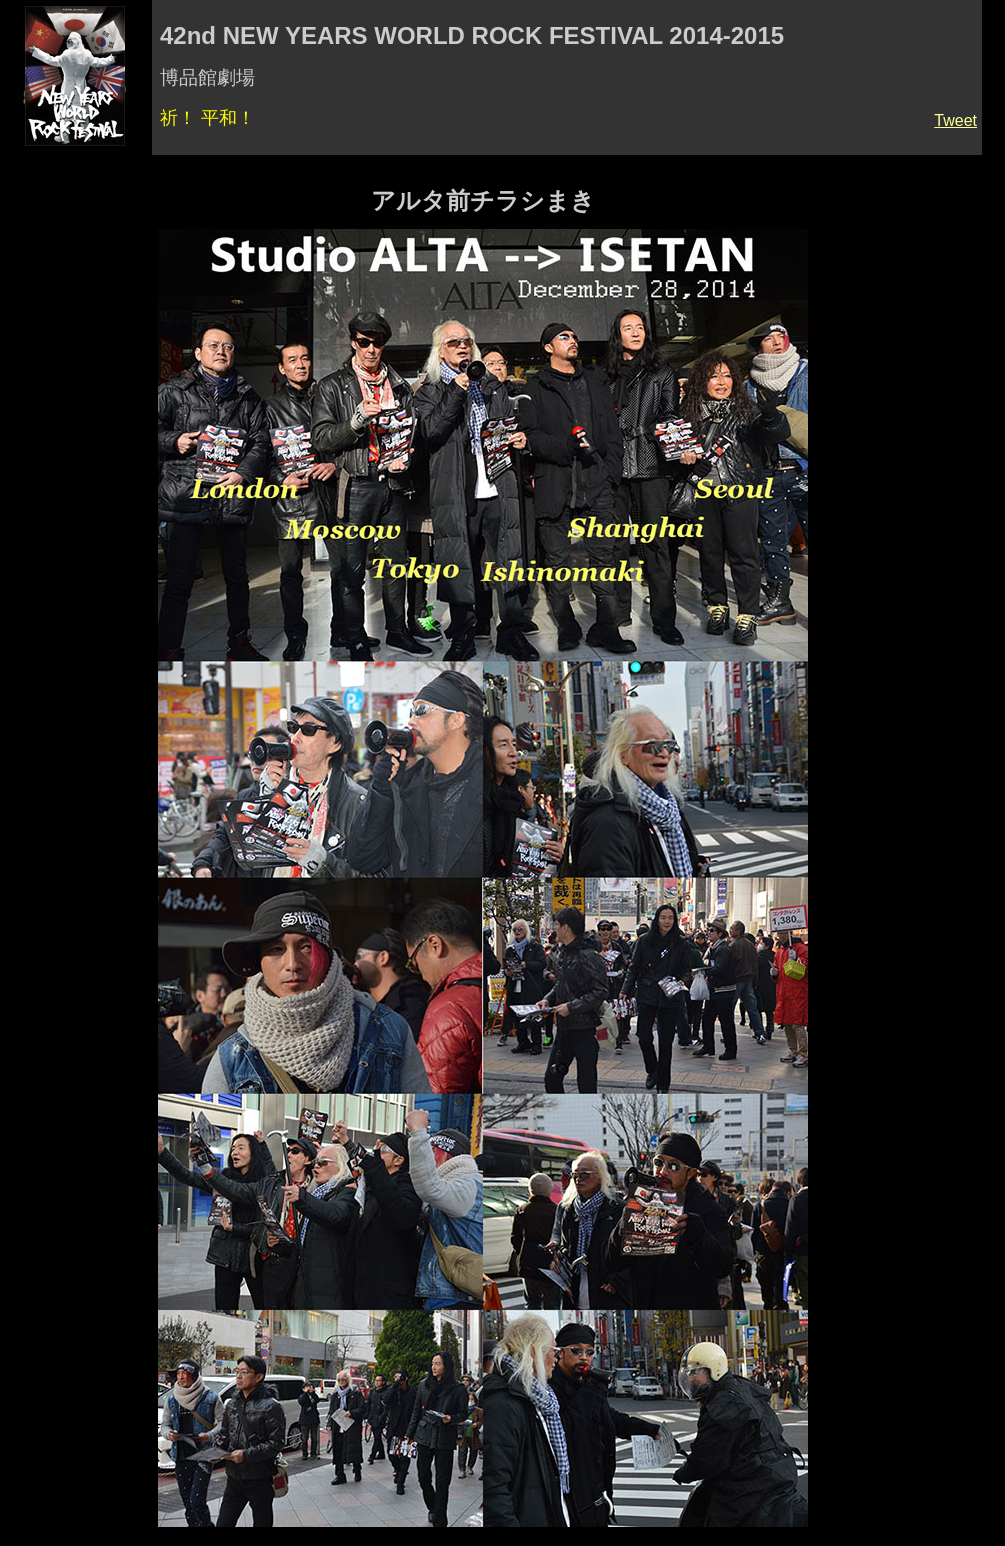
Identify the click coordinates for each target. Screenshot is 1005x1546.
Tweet (955, 120)
